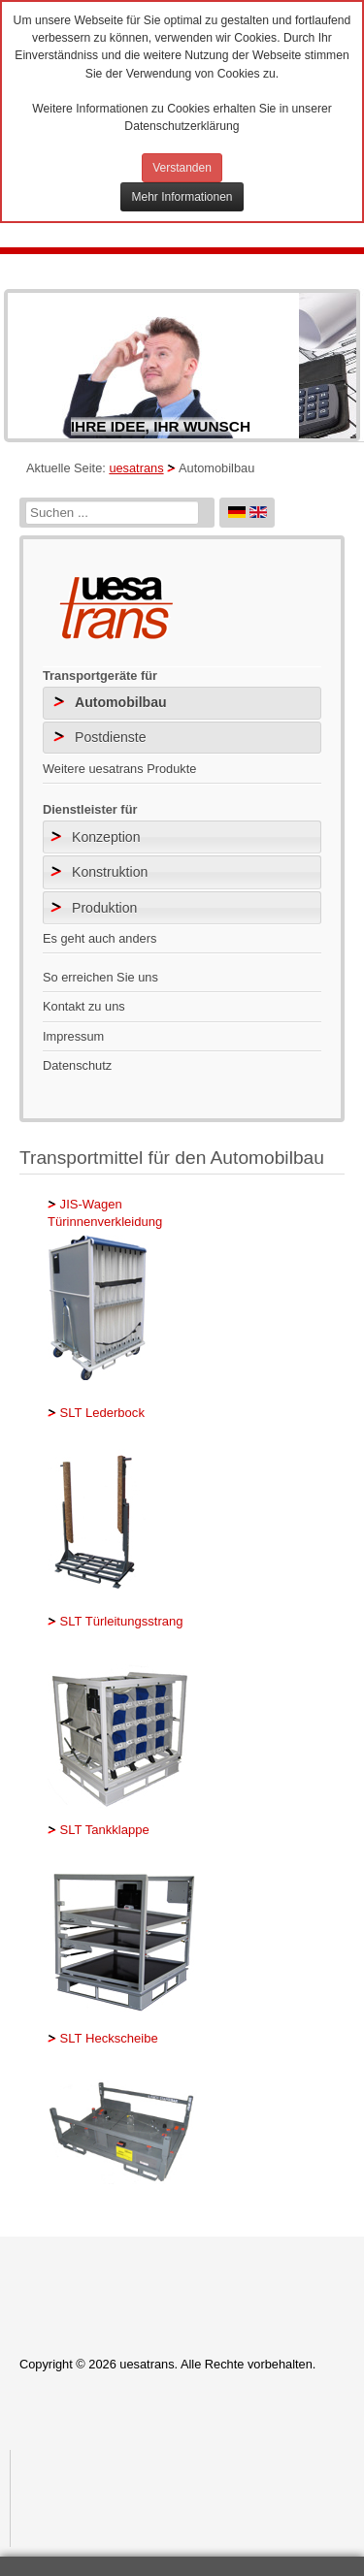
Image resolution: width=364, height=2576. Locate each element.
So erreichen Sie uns (100, 977)
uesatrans (136, 468)
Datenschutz (77, 1065)
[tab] (182, 837)
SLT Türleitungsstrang (119, 1621)
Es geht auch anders (99, 938)
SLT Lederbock (100, 1412)
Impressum (73, 1036)
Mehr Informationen (181, 197)
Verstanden (182, 168)
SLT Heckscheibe (107, 2038)
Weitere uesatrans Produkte (119, 768)
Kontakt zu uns (84, 1006)
